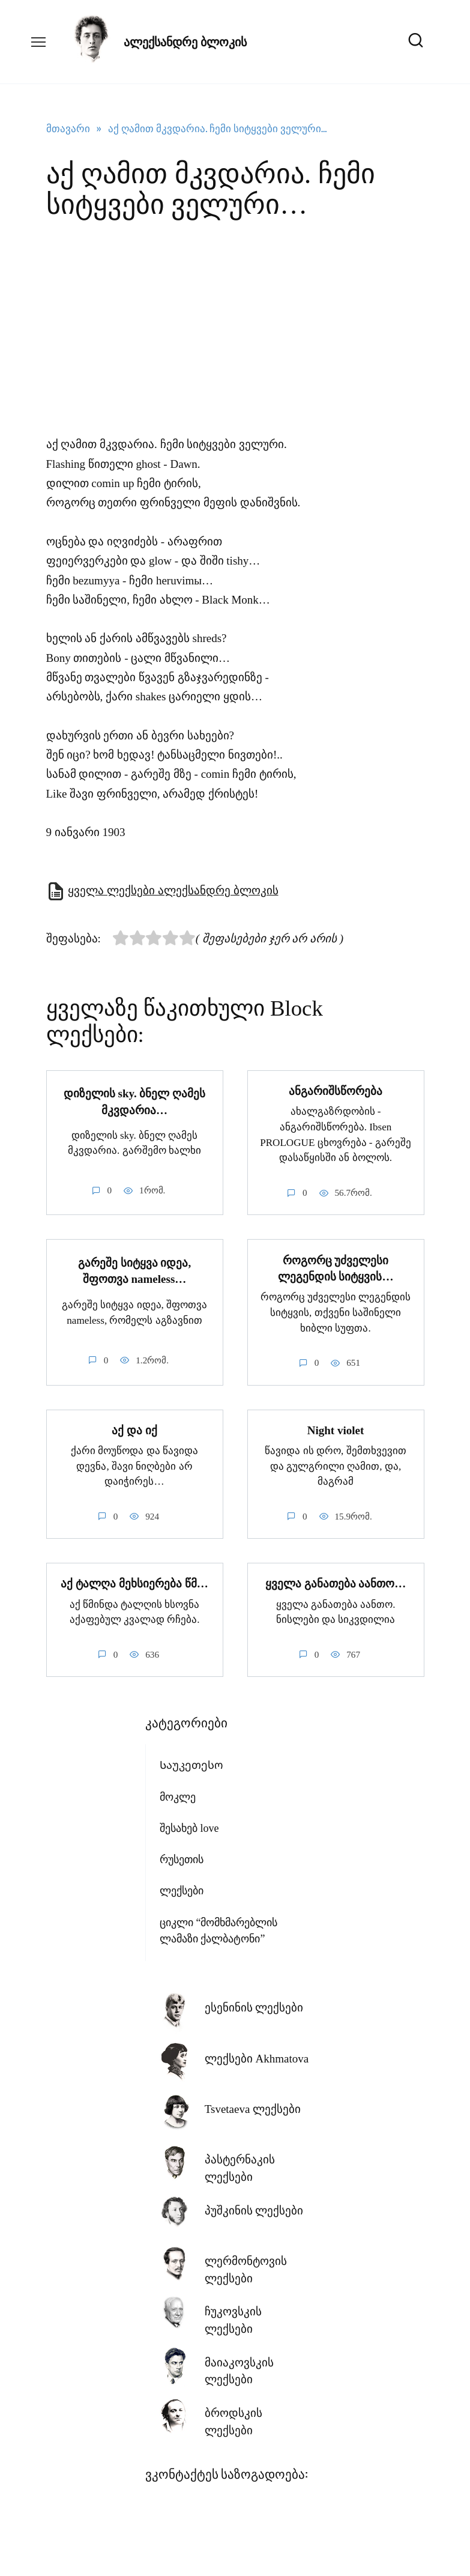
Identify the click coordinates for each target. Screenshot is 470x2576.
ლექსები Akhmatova (257, 2055)
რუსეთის (181, 1856)
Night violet (335, 1428)
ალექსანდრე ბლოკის (185, 42)
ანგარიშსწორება (335, 1090)
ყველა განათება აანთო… (335, 1580)
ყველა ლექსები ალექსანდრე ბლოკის (173, 890)
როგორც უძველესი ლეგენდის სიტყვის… (336, 1266)
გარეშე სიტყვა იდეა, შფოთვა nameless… (134, 1269)
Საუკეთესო (191, 1762)
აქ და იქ (134, 1428)
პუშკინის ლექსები (254, 2207)
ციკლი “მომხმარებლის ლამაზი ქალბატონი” (219, 1928)
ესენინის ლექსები (254, 2004)
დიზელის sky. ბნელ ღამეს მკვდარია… (134, 1100)
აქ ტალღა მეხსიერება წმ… (134, 1580)
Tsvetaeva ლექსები (253, 2106)
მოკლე (178, 1794)
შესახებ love (189, 1825)
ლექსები (181, 1888)
